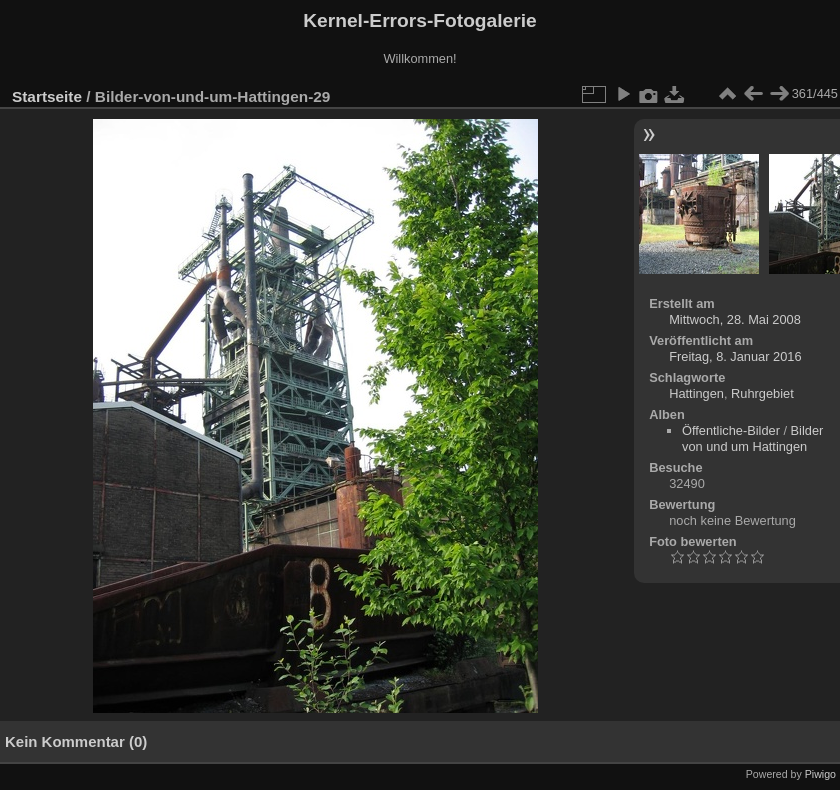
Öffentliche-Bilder (731, 430)
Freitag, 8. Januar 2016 (735, 356)
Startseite (47, 96)
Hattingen (696, 393)
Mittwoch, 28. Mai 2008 (735, 319)
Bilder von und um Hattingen (752, 438)
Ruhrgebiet (762, 393)
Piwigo (820, 774)
